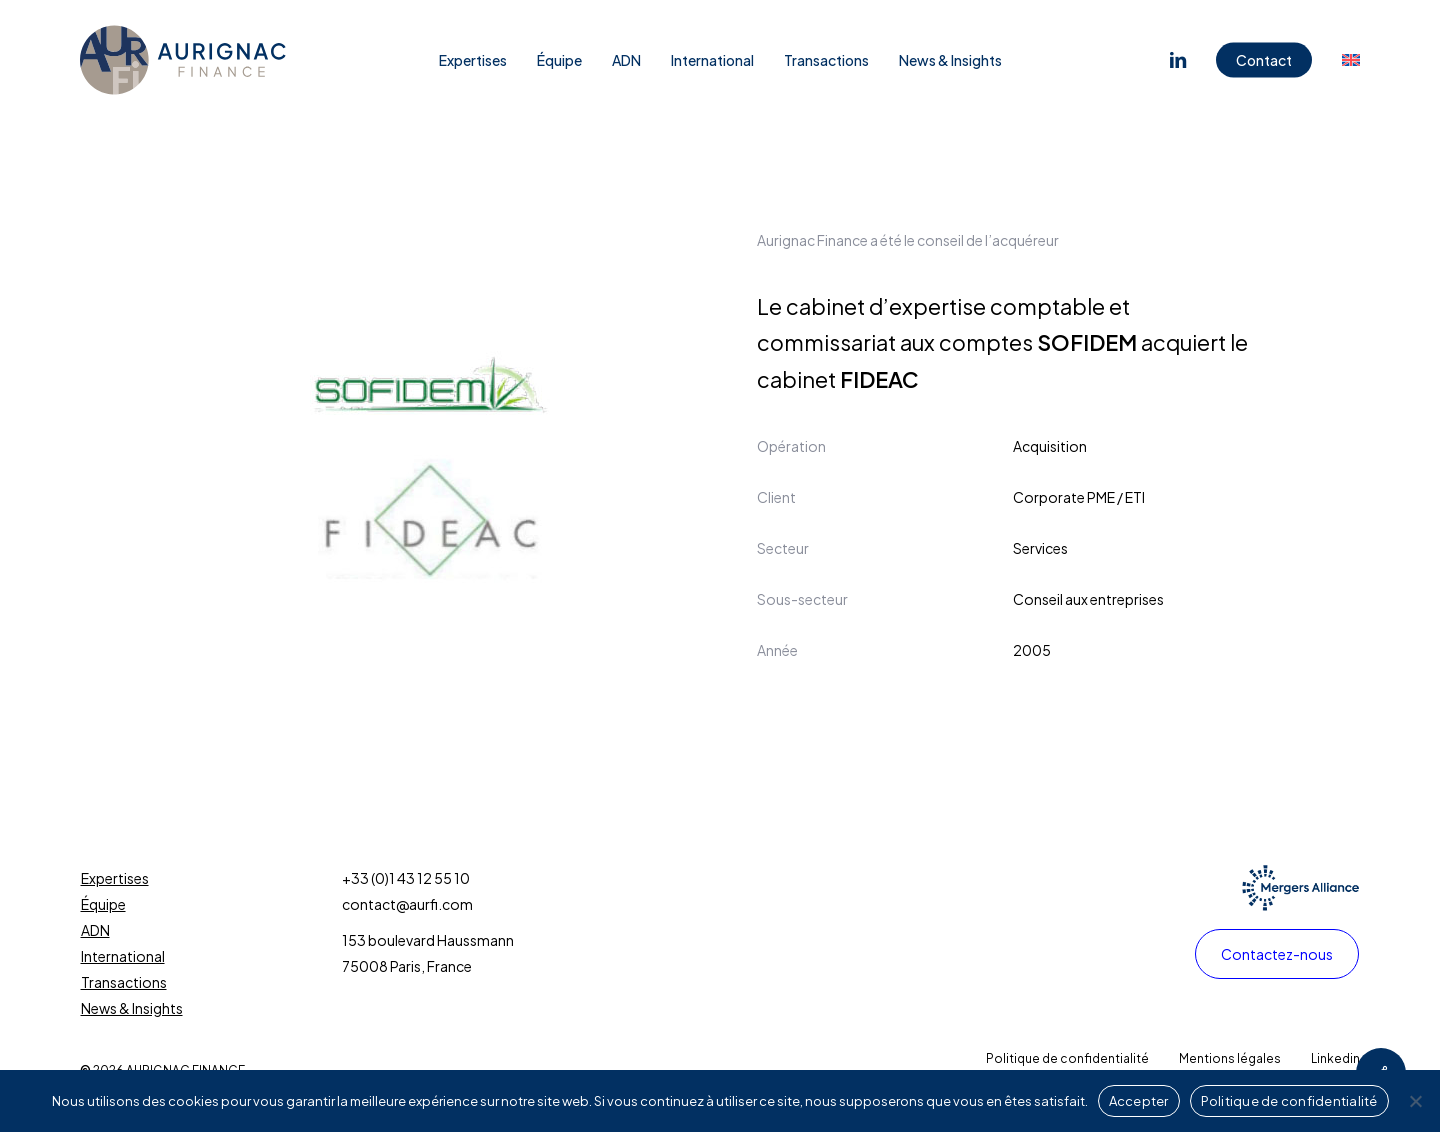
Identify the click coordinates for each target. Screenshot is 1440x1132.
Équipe (103, 904)
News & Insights (132, 1008)
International (123, 956)
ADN (95, 930)
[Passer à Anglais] (1351, 60)
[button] (1277, 954)
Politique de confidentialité (1289, 1101)
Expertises (115, 878)
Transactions (124, 982)
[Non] (1415, 1101)
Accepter (1139, 1101)
